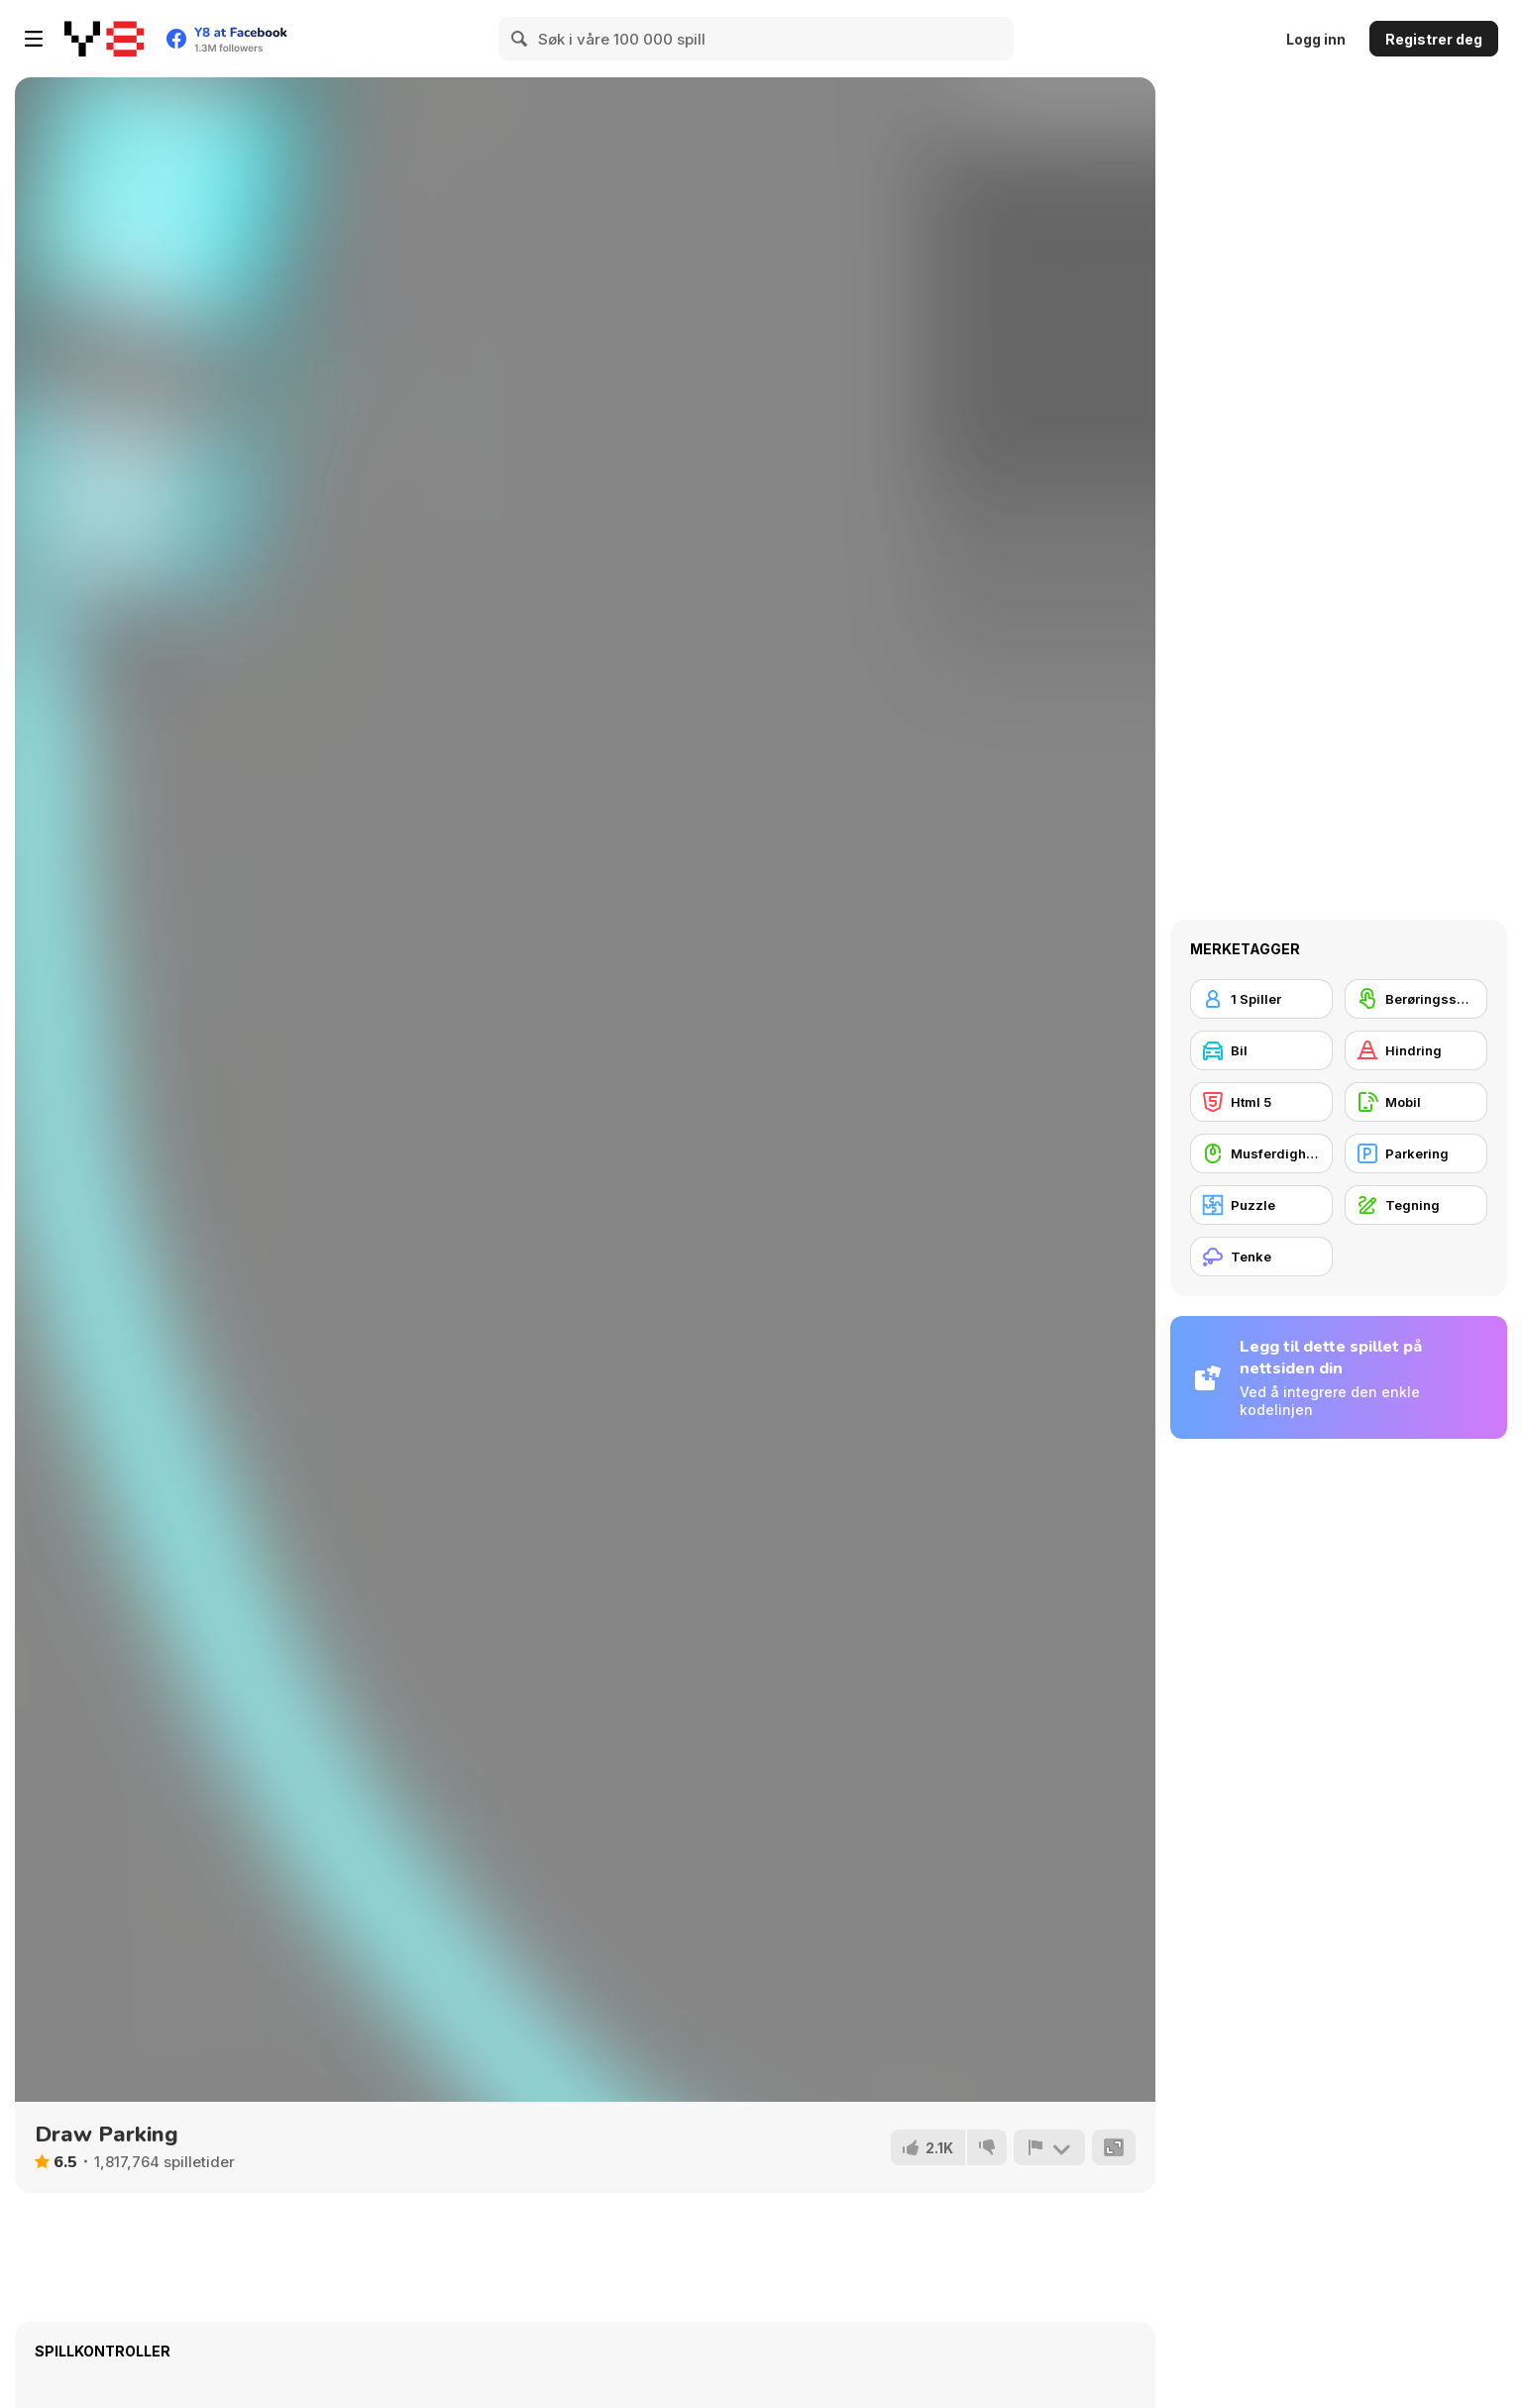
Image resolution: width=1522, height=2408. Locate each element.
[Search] (520, 38)
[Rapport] (1049, 2147)
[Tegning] (1416, 1205)
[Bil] (1261, 1050)
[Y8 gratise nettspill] (104, 38)
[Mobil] (1416, 1102)
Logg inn (1316, 39)
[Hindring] (1416, 1050)
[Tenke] (1261, 1256)
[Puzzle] (1261, 1205)
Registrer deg (1433, 39)
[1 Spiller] (1261, 999)
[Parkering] (1416, 1153)
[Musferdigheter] (1261, 1153)
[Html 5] (1261, 1102)
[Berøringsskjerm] (1416, 999)
